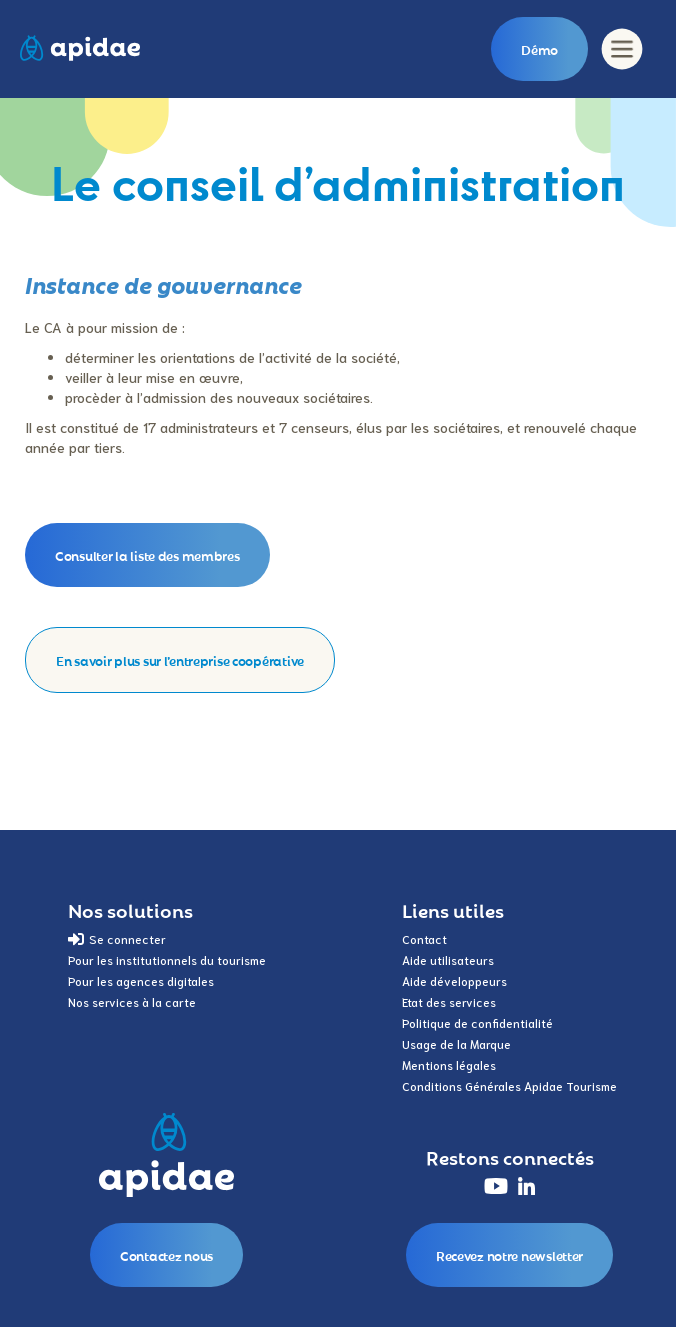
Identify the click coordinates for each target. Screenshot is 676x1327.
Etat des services (449, 1001)
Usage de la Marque (456, 1043)
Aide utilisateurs (448, 959)
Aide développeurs (454, 980)
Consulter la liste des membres (147, 555)
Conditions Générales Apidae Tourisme (509, 1085)
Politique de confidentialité (477, 1022)
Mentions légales (449, 1064)
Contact (424, 938)
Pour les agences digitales (141, 980)
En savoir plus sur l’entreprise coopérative (180, 660)
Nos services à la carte (132, 1001)
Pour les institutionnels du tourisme (167, 959)
